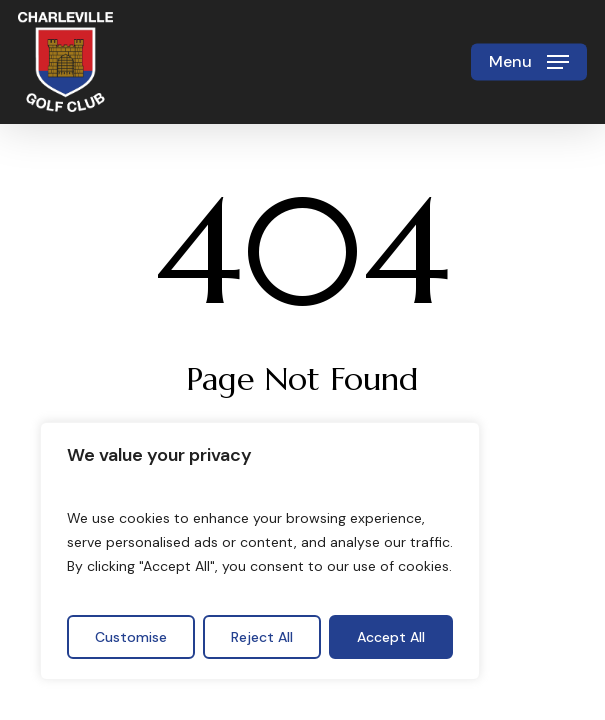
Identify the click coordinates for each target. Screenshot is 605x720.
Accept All (391, 637)
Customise (131, 637)
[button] (529, 62)
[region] (260, 551)
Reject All (262, 637)
